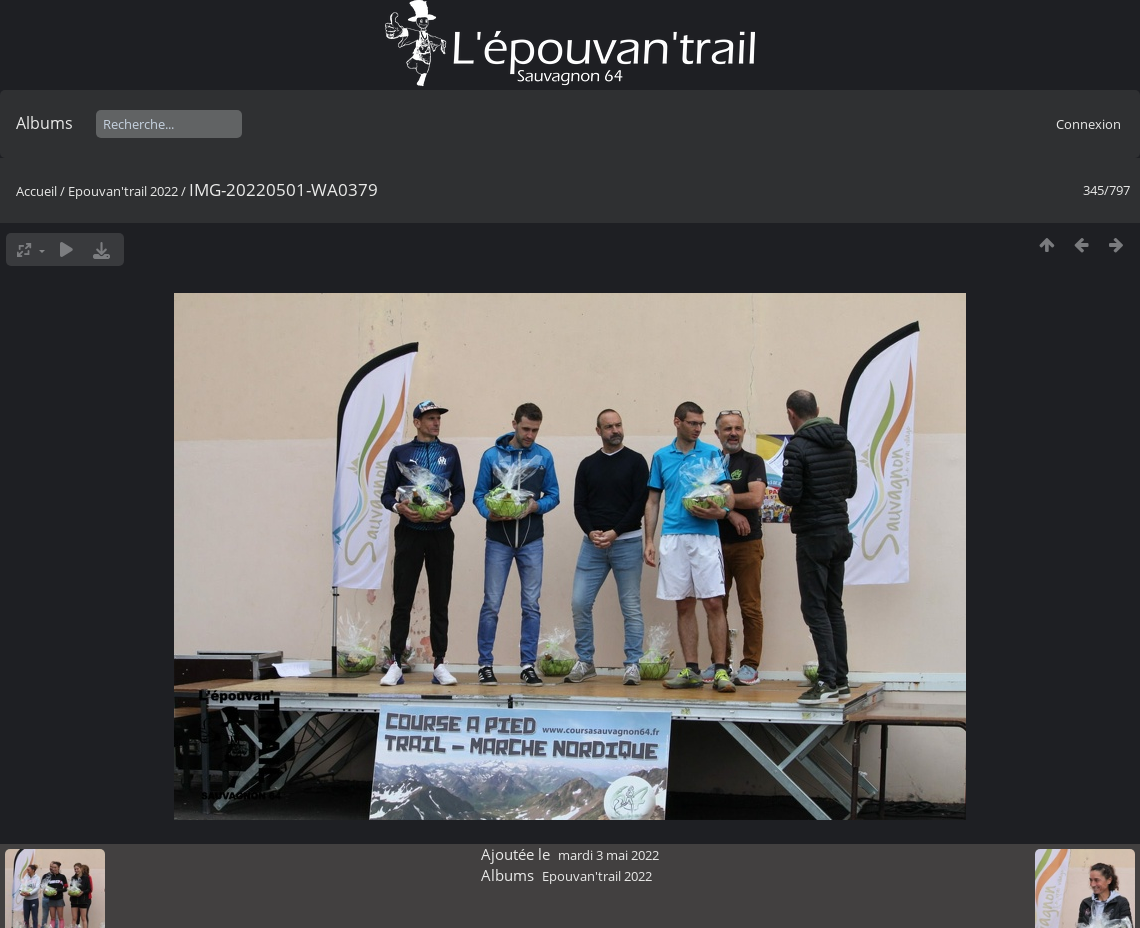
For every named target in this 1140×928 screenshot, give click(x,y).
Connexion (1088, 124)
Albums (44, 123)
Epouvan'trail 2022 (123, 191)
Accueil (36, 191)
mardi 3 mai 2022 (608, 855)
